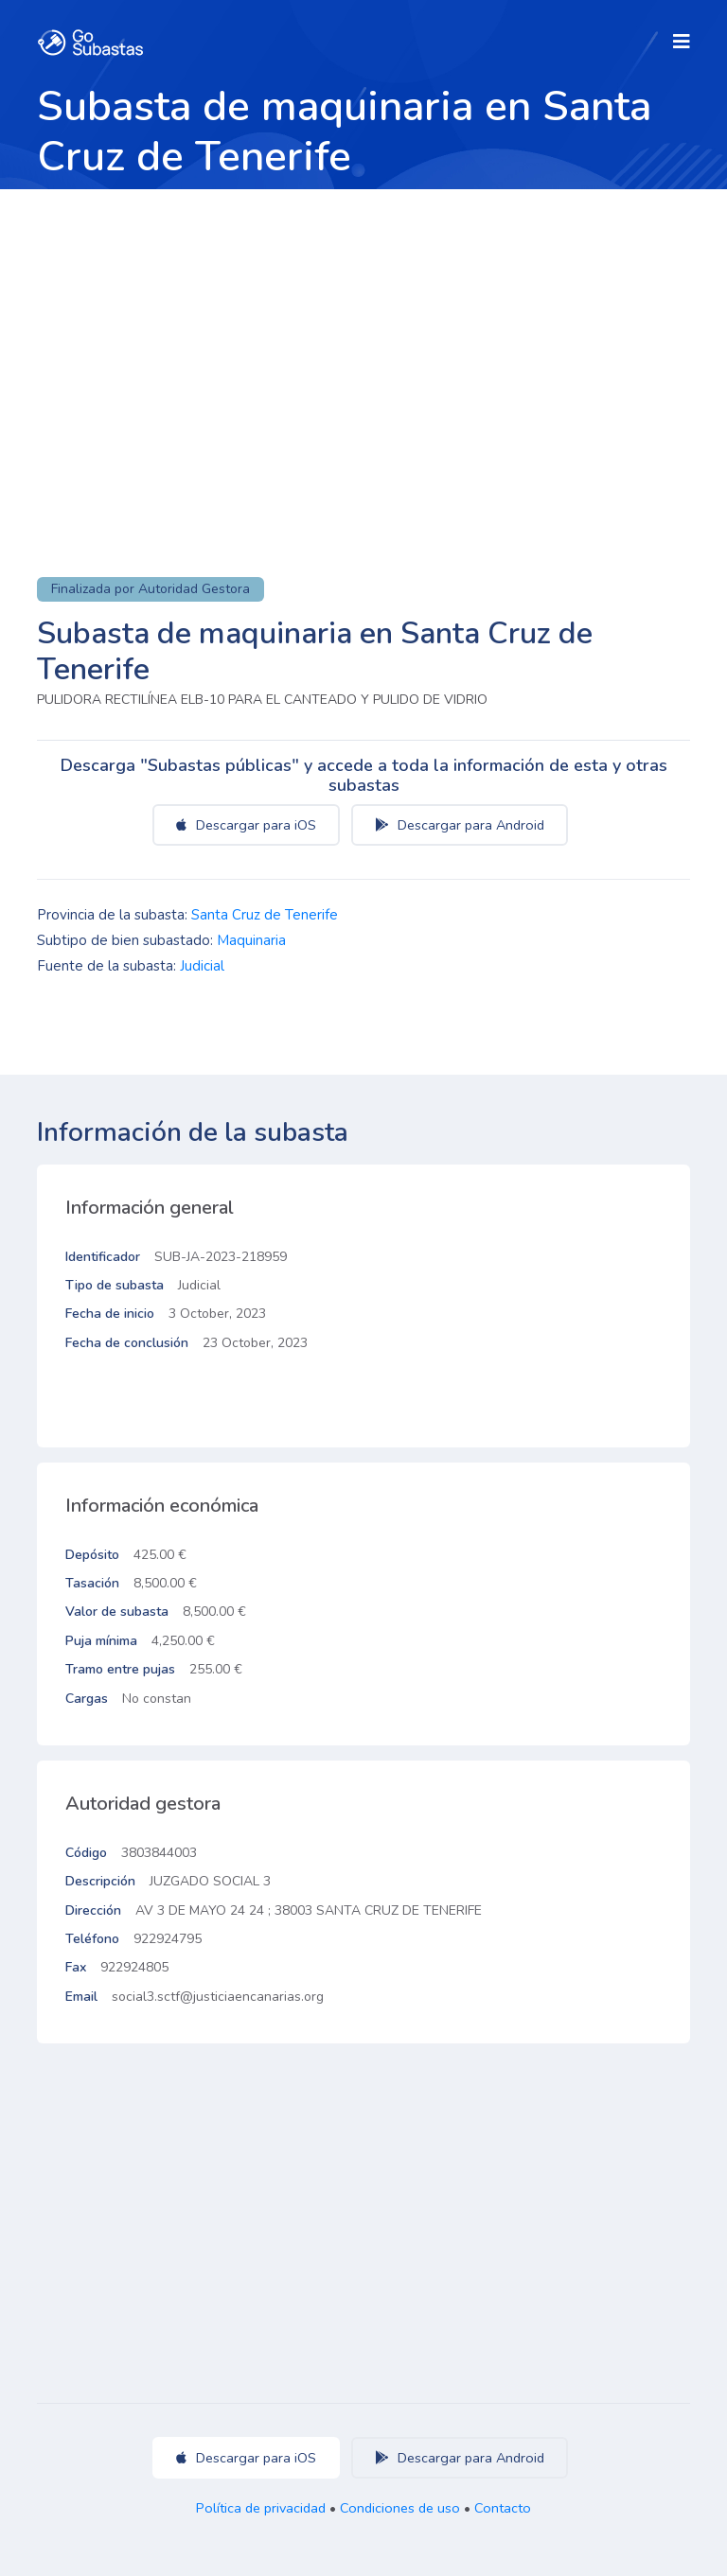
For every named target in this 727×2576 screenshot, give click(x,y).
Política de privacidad (261, 2507)
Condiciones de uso (400, 2507)
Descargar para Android (459, 824)
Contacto (502, 2507)
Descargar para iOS (246, 824)
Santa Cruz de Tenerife (264, 914)
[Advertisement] (363, 331)
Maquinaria (251, 940)
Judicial (202, 965)
